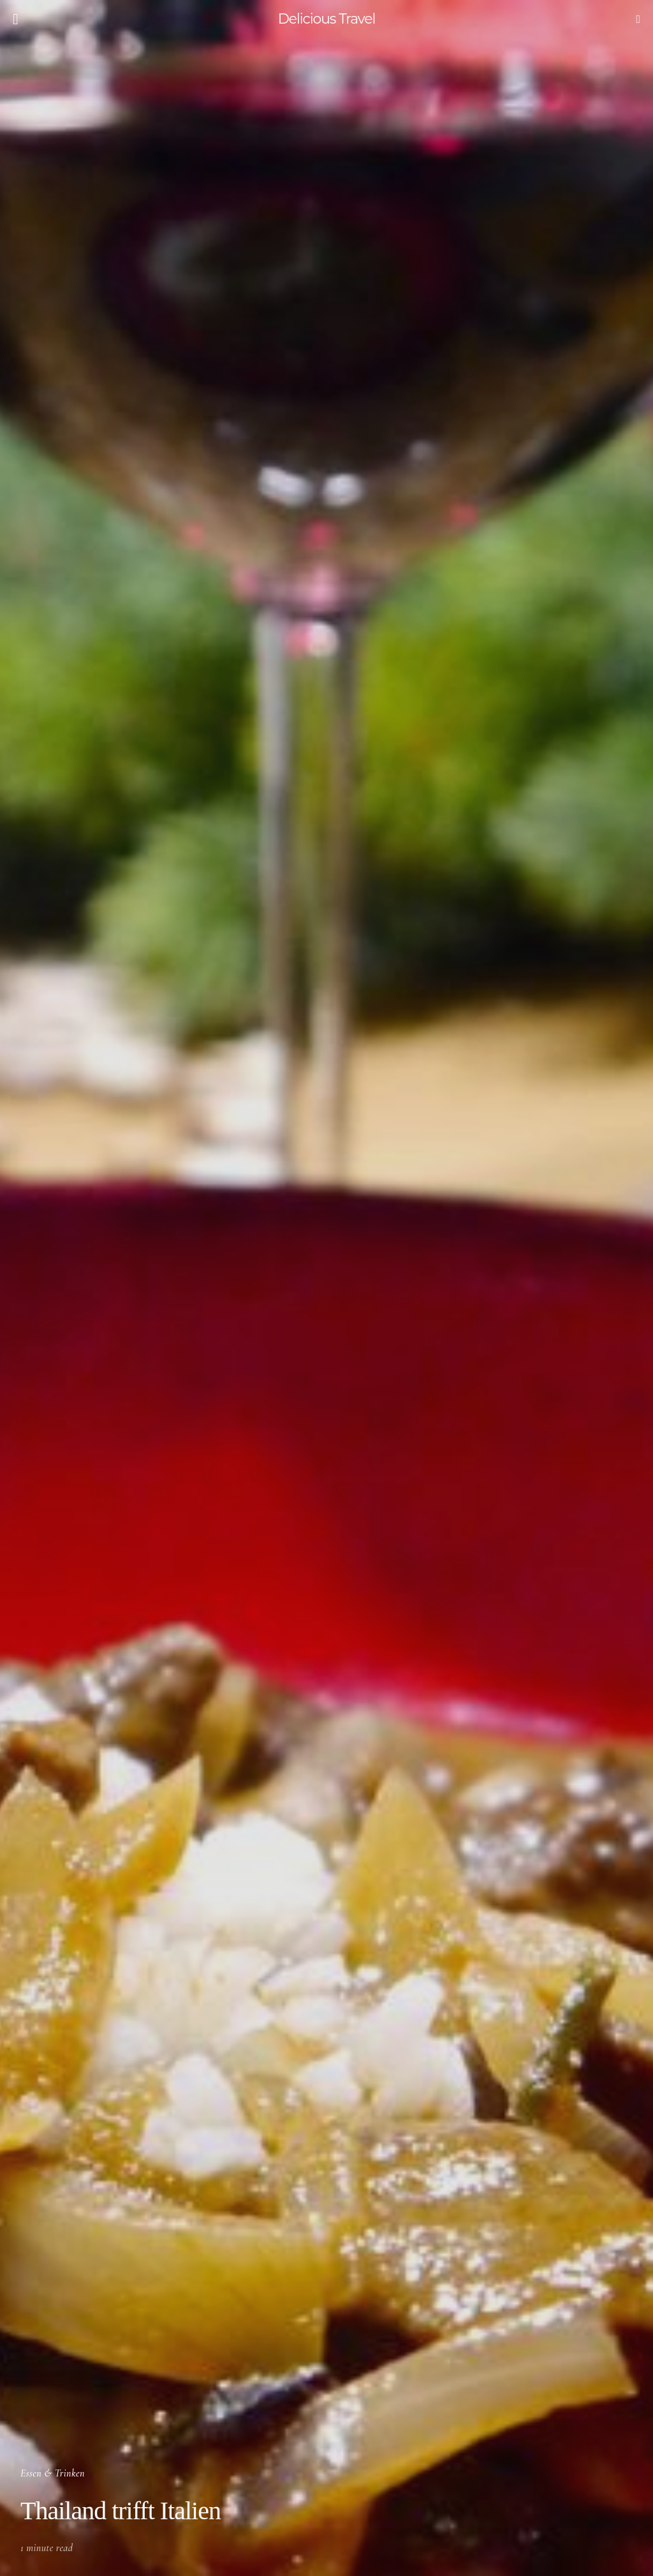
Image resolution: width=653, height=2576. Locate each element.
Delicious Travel (327, 18)
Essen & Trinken (52, 2473)
